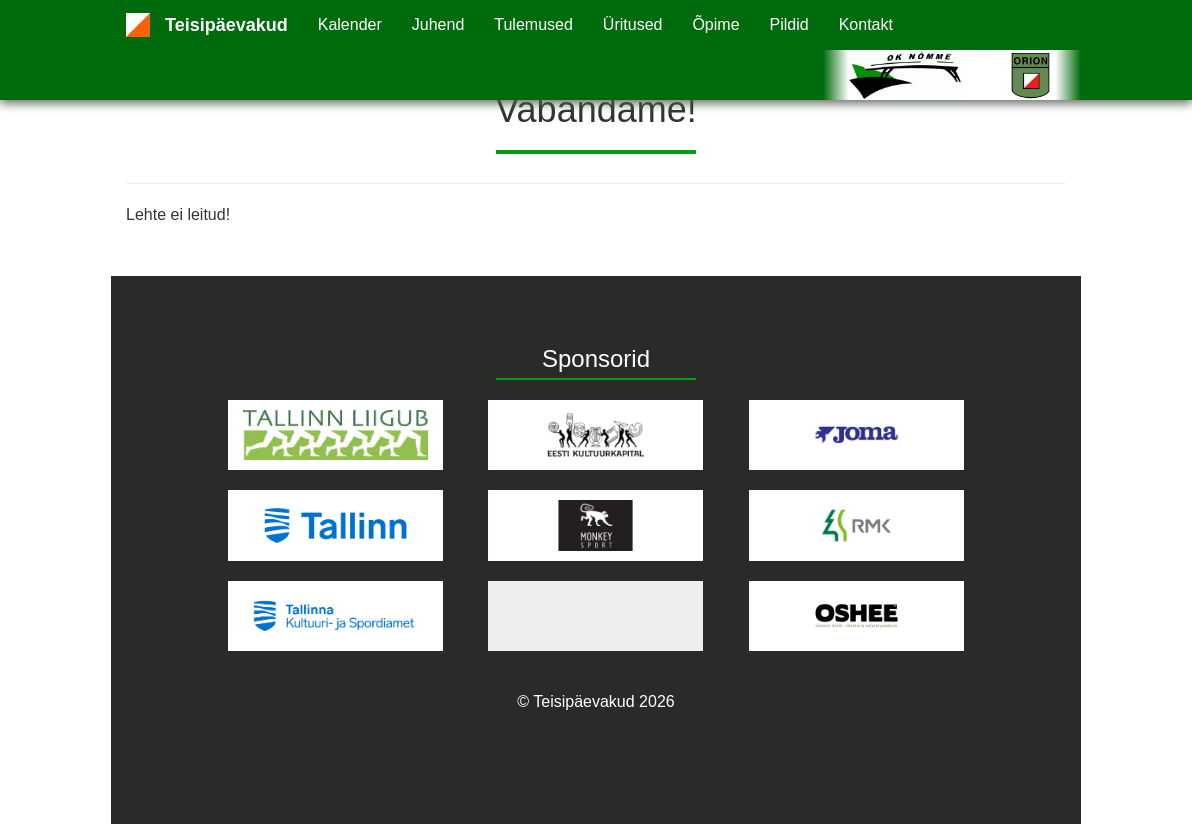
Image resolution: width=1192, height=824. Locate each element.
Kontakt (866, 24)
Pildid (789, 24)
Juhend (438, 24)
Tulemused (533, 24)
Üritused (633, 24)
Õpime (715, 24)
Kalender (350, 24)
